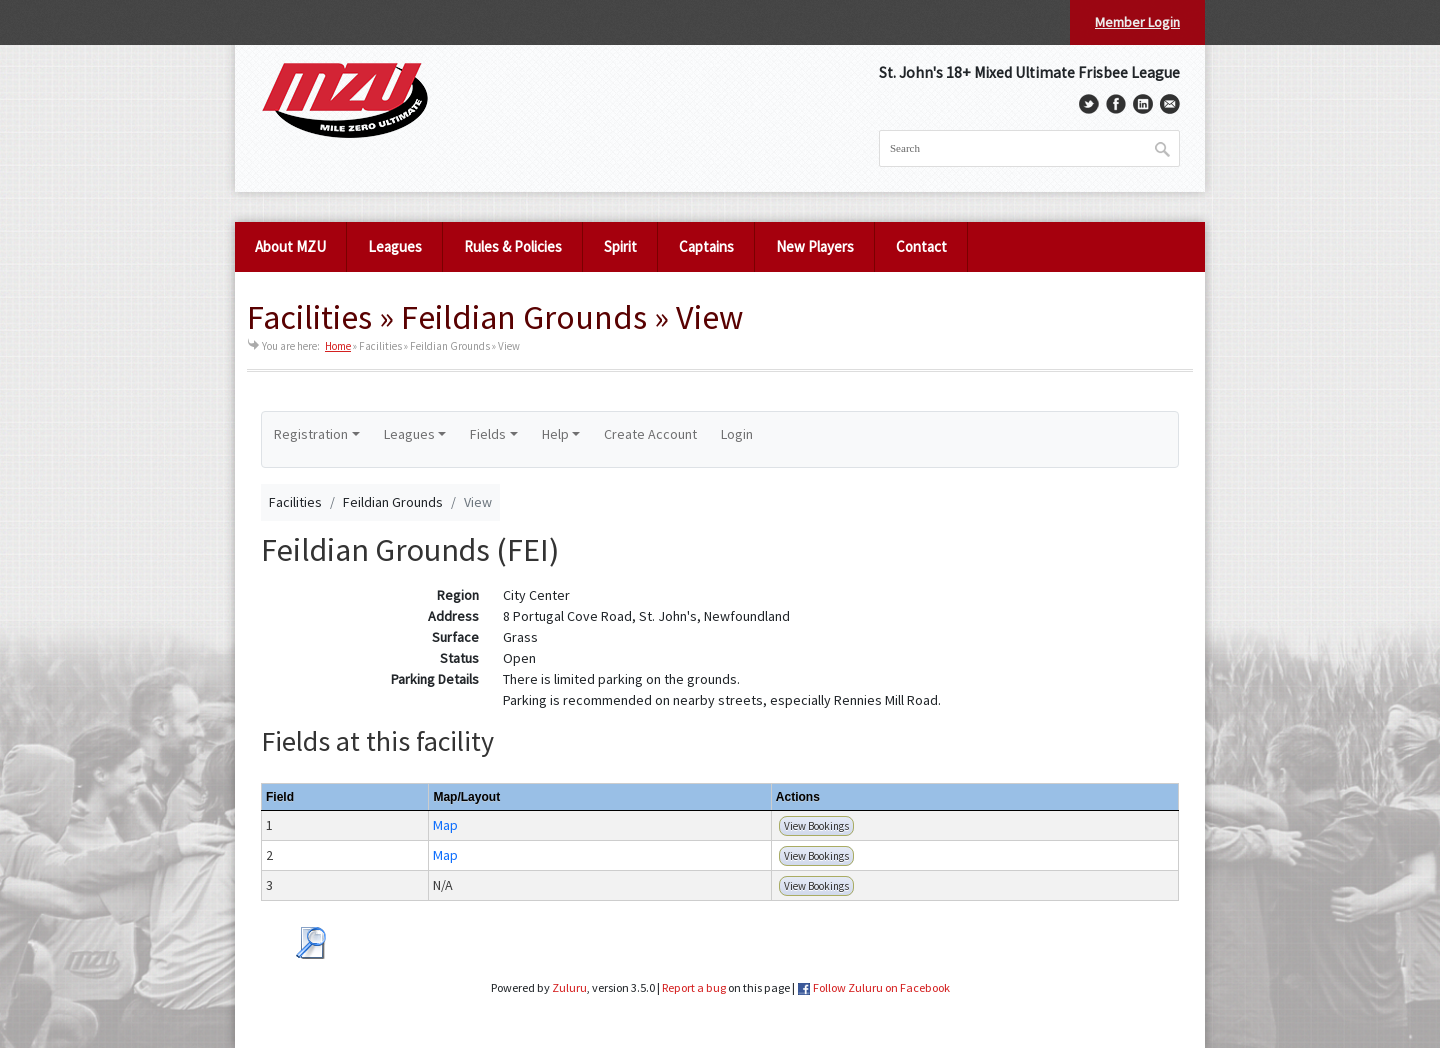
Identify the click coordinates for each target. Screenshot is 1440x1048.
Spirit (620, 246)
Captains (706, 246)
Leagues (395, 246)
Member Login (1137, 22)
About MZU (290, 246)
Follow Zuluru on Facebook (881, 987)
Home (338, 346)
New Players (815, 246)
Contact (921, 246)
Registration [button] (311, 434)
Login (737, 434)
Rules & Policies (513, 246)
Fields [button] (488, 434)
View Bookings (816, 826)
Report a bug (694, 987)
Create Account (650, 434)
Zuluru (569, 987)
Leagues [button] (409, 434)
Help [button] (555, 434)
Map (445, 825)
